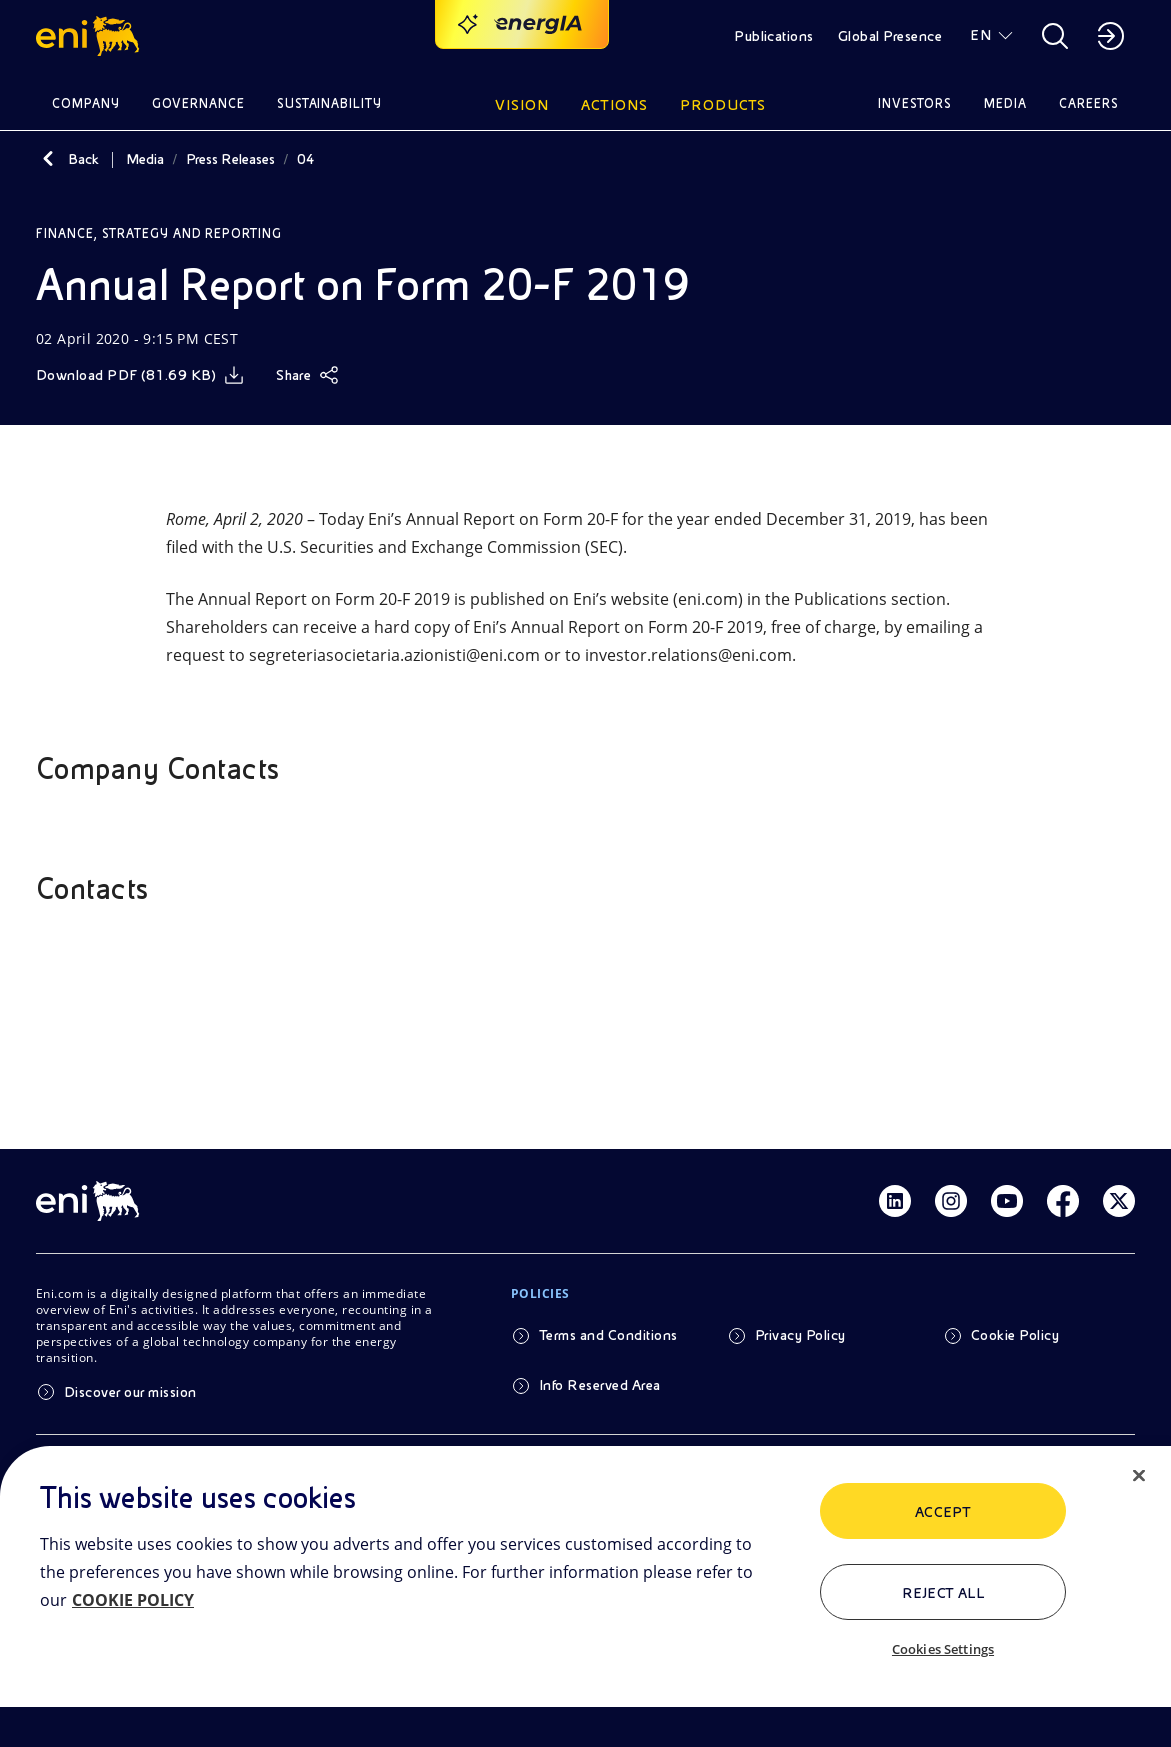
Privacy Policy (800, 1335)
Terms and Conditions (608, 1335)
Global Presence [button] (890, 36)
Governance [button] (198, 103)
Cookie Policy (1015, 1335)
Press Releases (230, 159)
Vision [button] (522, 105)
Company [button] (86, 103)
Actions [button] (614, 105)
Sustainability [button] (330, 103)
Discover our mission (130, 1392)
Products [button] (723, 105)
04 (306, 159)
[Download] (140, 375)
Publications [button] (774, 36)
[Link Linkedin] (895, 1201)
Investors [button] (915, 103)
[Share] (307, 375)
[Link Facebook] (1063, 1201)
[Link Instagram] (951, 1201)
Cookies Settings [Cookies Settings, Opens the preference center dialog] (943, 1649)
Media (145, 159)
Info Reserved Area (600, 1385)
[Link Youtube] (1007, 1201)
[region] (585, 1596)
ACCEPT (943, 1512)
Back (83, 159)
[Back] (48, 159)
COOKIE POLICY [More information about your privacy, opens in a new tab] (133, 1600)
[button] (90, 36)
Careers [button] (1089, 103)
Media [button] (1005, 103)
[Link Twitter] (1119, 1201)
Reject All (943, 1593)
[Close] (1139, 1476)
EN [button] (980, 35)
